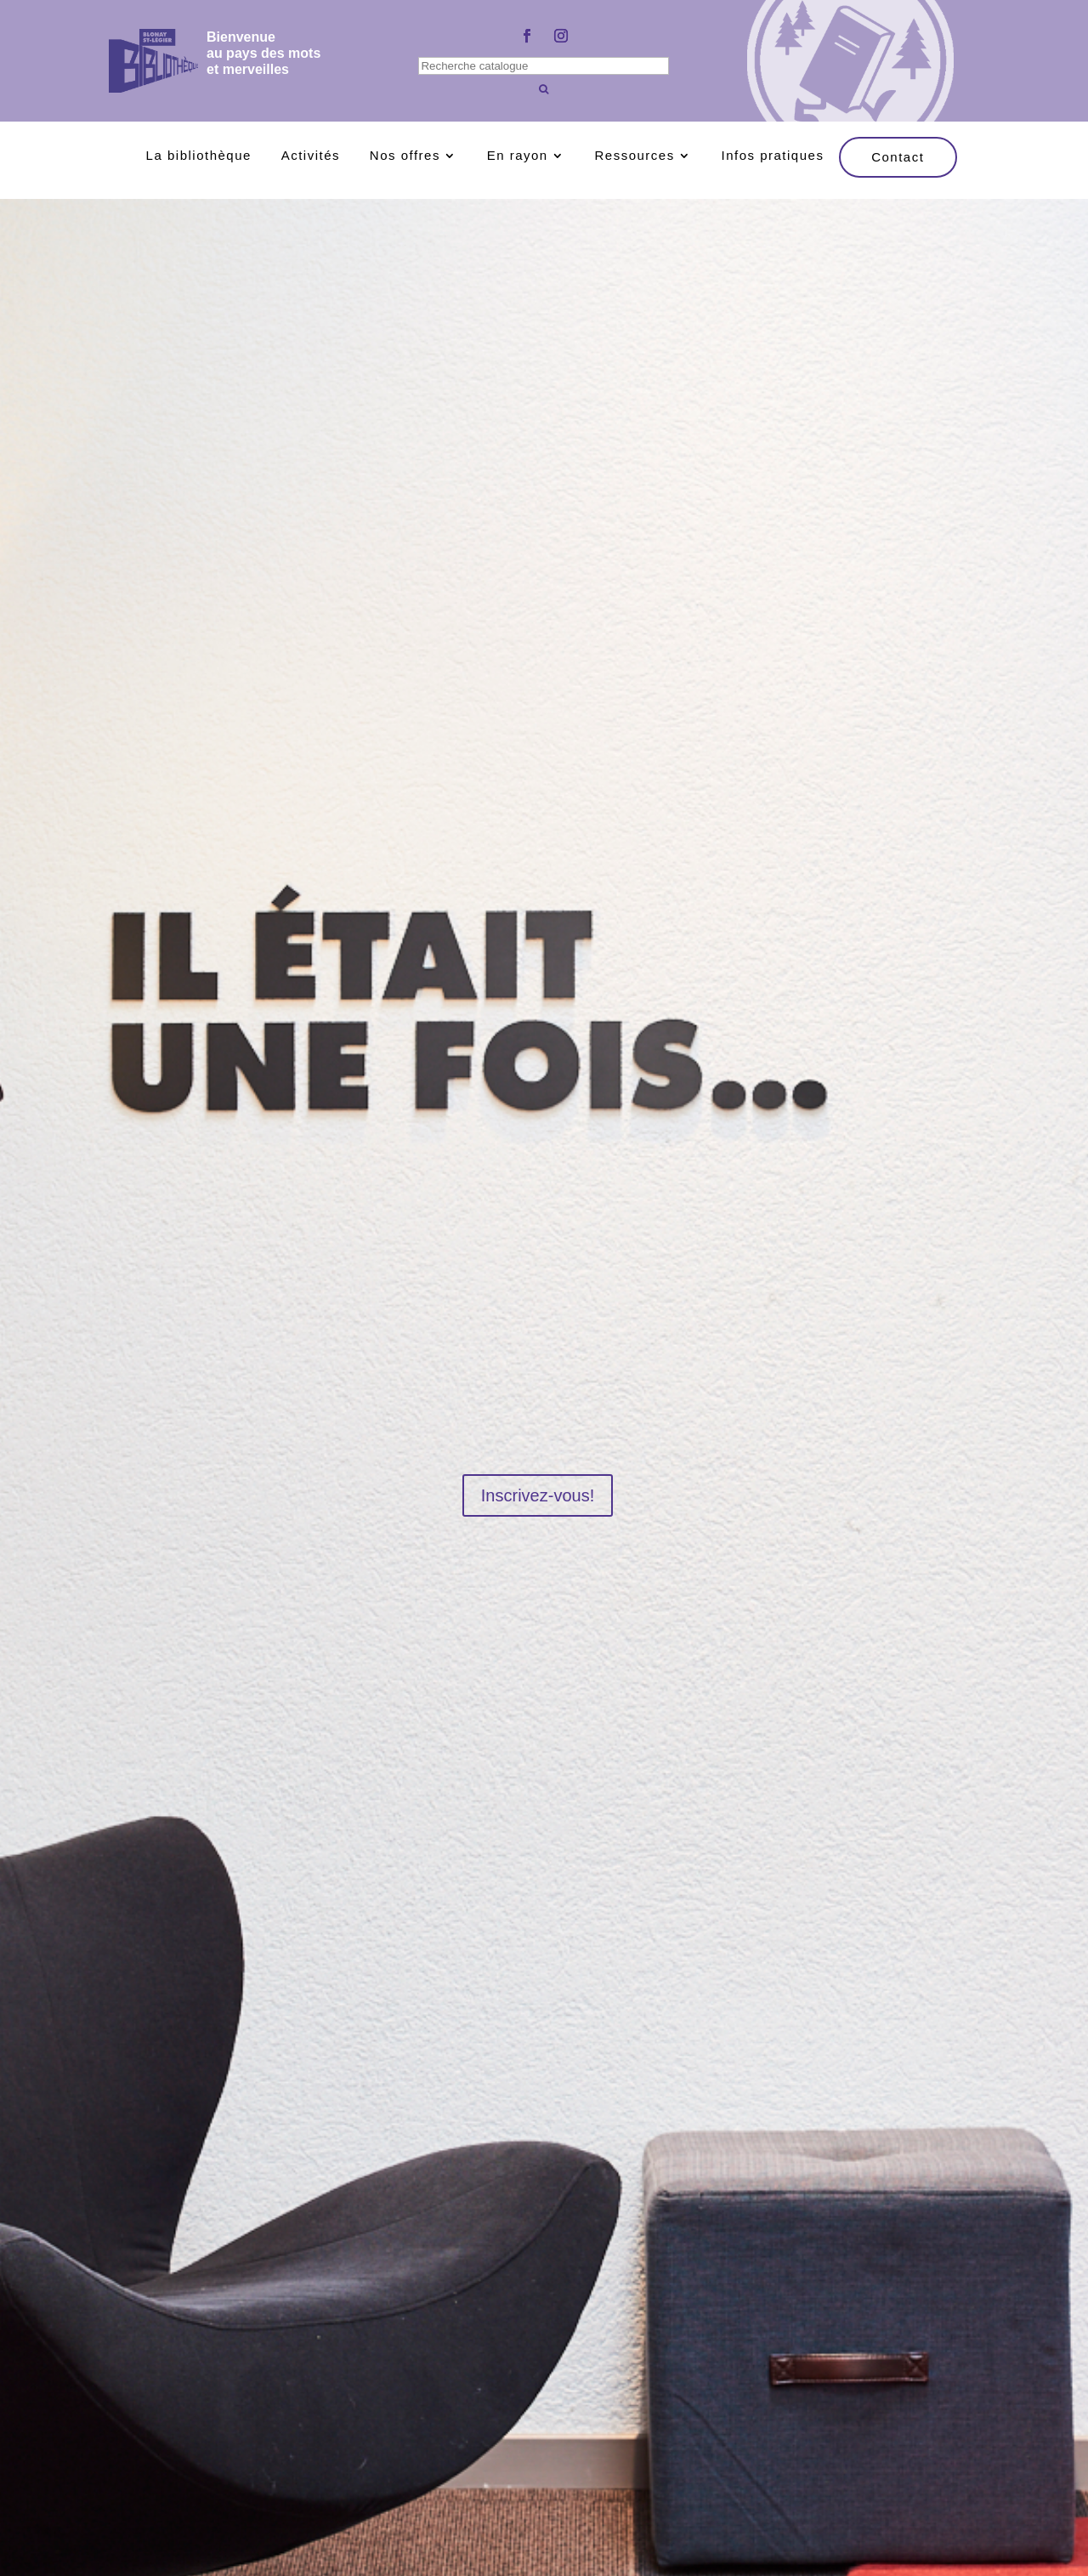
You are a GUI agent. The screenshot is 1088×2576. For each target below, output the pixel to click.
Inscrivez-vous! (537, 1495)
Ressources (635, 156)
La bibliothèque (199, 156)
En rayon (517, 156)
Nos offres (405, 156)
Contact (897, 157)
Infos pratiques (772, 156)
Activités (310, 156)
